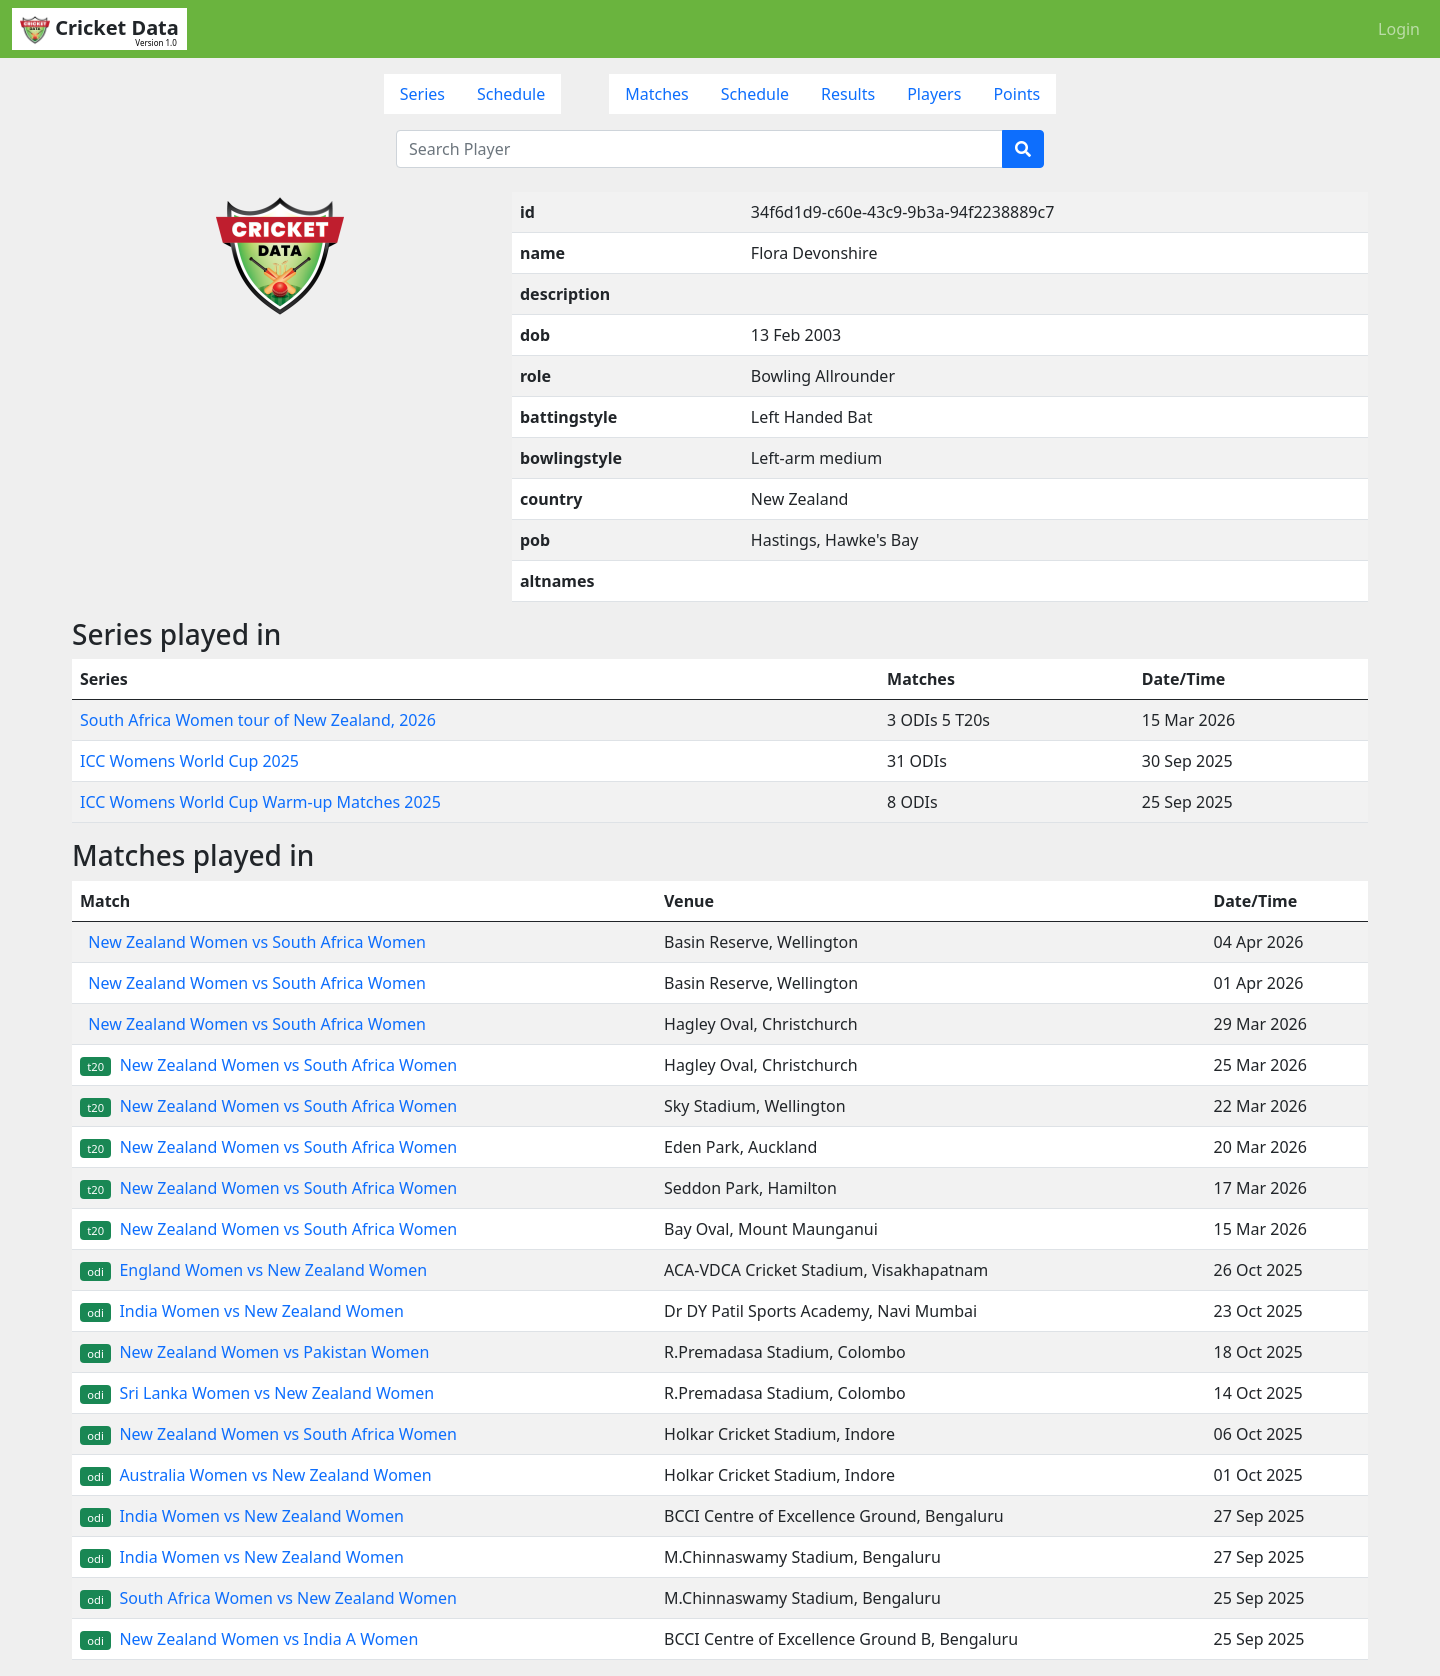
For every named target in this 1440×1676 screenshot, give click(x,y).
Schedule (511, 94)
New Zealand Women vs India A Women (249, 1639)
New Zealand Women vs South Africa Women (253, 942)
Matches (657, 94)
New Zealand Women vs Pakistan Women (254, 1352)
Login (1399, 29)
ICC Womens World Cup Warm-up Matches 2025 (260, 802)
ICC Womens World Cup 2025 (189, 761)
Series (422, 94)
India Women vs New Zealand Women (242, 1311)
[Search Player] (699, 149)
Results (848, 94)
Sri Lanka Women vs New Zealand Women (257, 1393)
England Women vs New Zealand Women (253, 1270)
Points (1016, 94)
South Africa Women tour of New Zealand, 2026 (258, 720)
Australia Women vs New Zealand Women (256, 1475)
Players (934, 94)
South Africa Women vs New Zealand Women (268, 1598)
